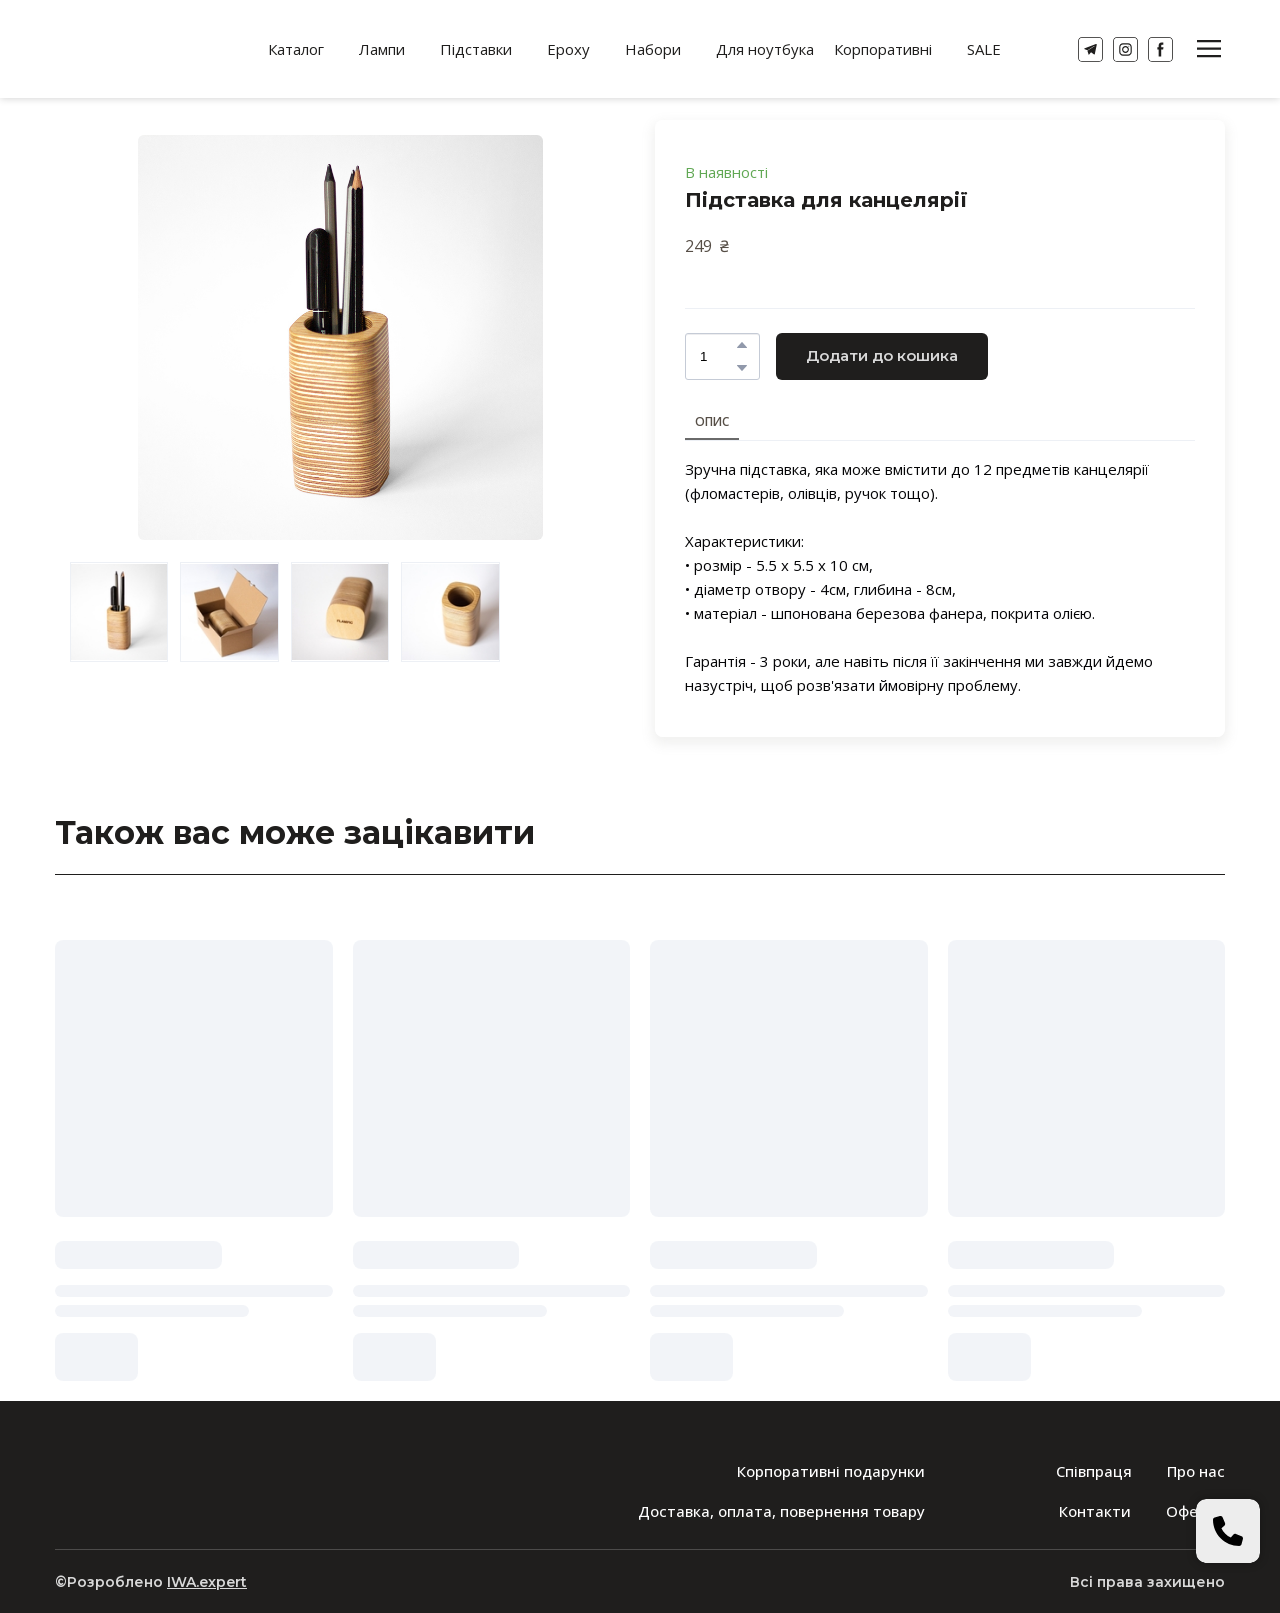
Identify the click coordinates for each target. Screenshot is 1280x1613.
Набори (653, 49)
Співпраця (1094, 1471)
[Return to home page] (136, 49)
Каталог (296, 49)
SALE (984, 49)
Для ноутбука (765, 49)
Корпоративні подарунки (831, 1471)
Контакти (1095, 1511)
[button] (1090, 49)
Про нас (1196, 1471)
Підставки (476, 49)
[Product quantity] (717, 356)
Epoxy (568, 49)
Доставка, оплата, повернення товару (781, 1511)
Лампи (382, 49)
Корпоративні (883, 49)
